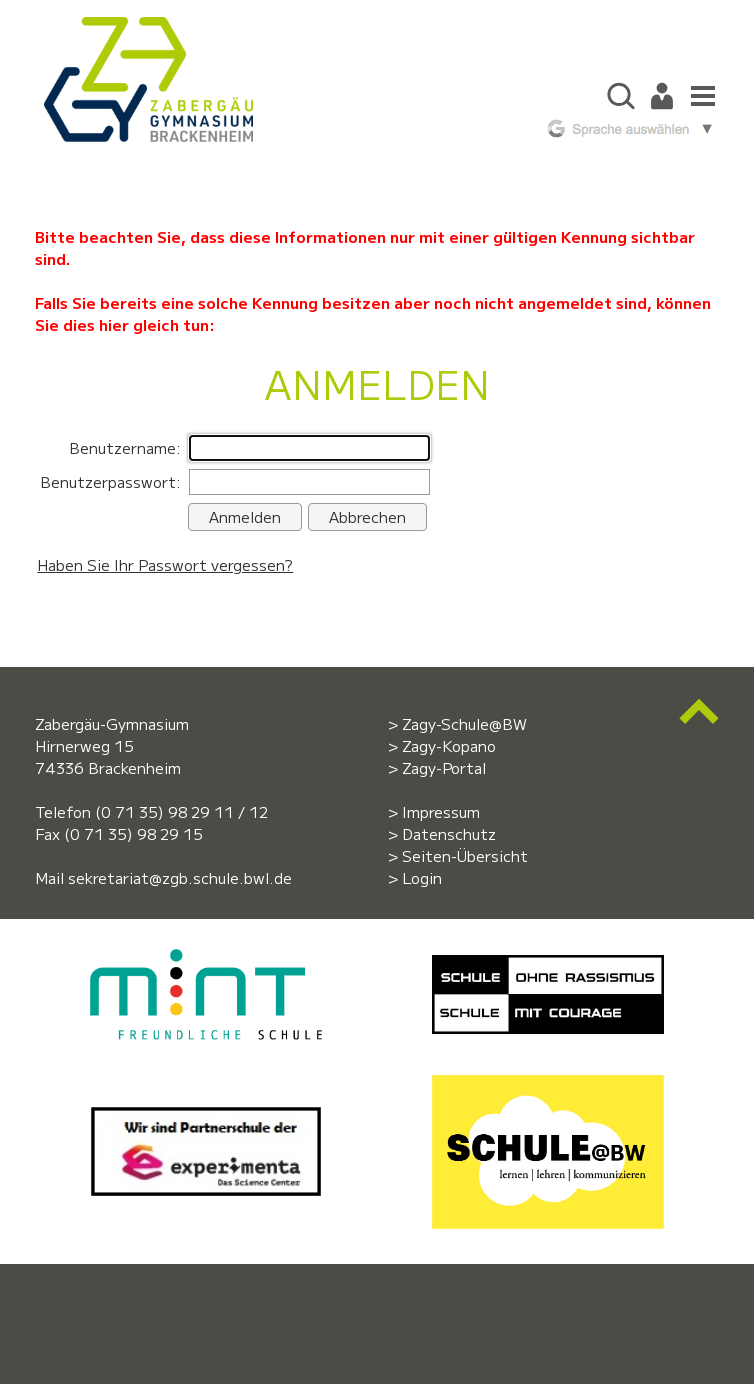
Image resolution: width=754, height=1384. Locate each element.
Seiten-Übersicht (465, 855)
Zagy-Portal (444, 767)
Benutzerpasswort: (110, 481)
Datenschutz (449, 833)
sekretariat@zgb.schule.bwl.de (180, 877)
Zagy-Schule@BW (464, 723)
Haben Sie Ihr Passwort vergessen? (165, 564)
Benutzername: (125, 447)
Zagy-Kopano (449, 745)
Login (422, 877)
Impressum (441, 811)
